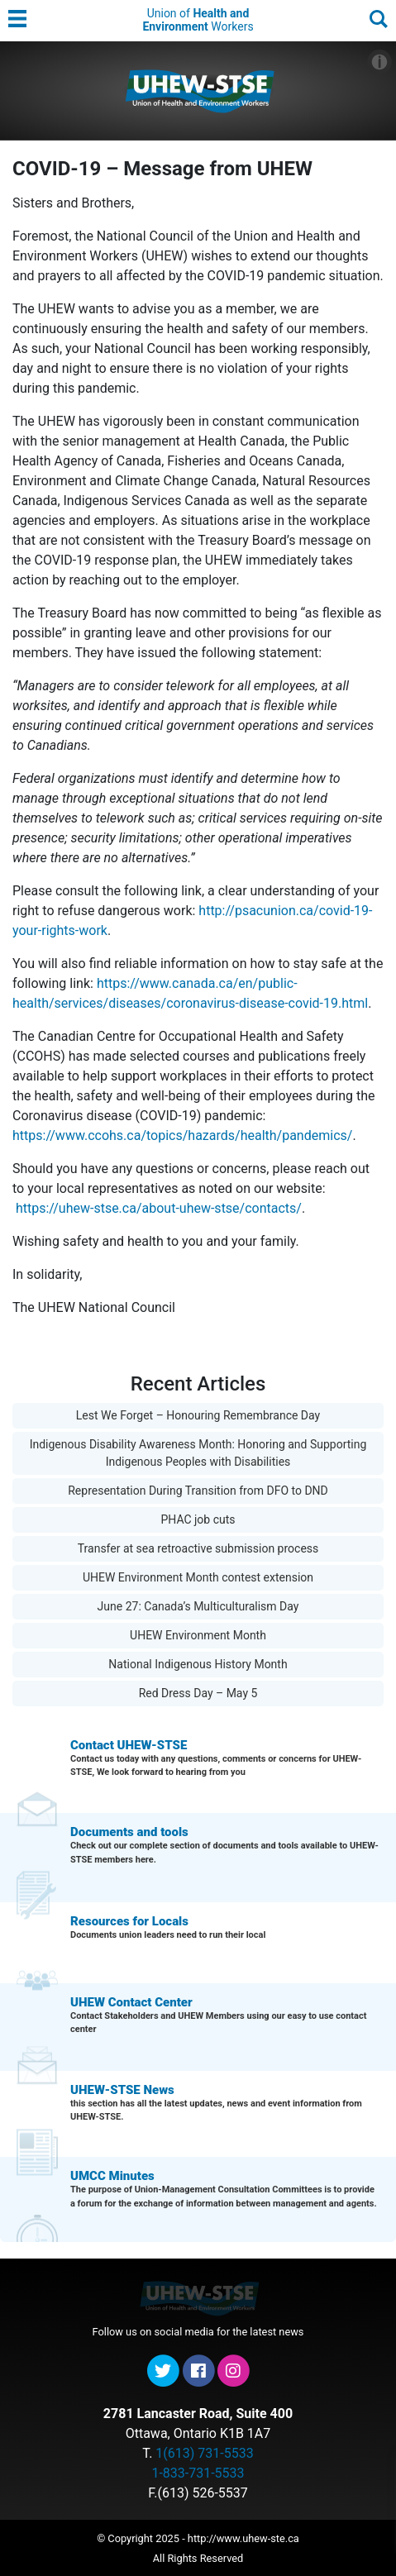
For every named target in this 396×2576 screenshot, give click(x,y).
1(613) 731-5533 (204, 2453)
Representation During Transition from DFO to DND (198, 1490)
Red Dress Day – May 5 (198, 1693)
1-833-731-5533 (197, 2473)
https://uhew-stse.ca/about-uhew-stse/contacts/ (159, 1208)
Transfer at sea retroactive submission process (198, 1548)
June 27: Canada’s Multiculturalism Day (198, 1606)
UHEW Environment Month (198, 1635)
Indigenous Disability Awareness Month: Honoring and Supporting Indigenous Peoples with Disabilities (198, 1453)
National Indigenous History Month (197, 1664)
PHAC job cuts (197, 1519)
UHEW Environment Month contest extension (198, 1577)
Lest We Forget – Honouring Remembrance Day (198, 1415)
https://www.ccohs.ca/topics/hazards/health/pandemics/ (182, 1135)
